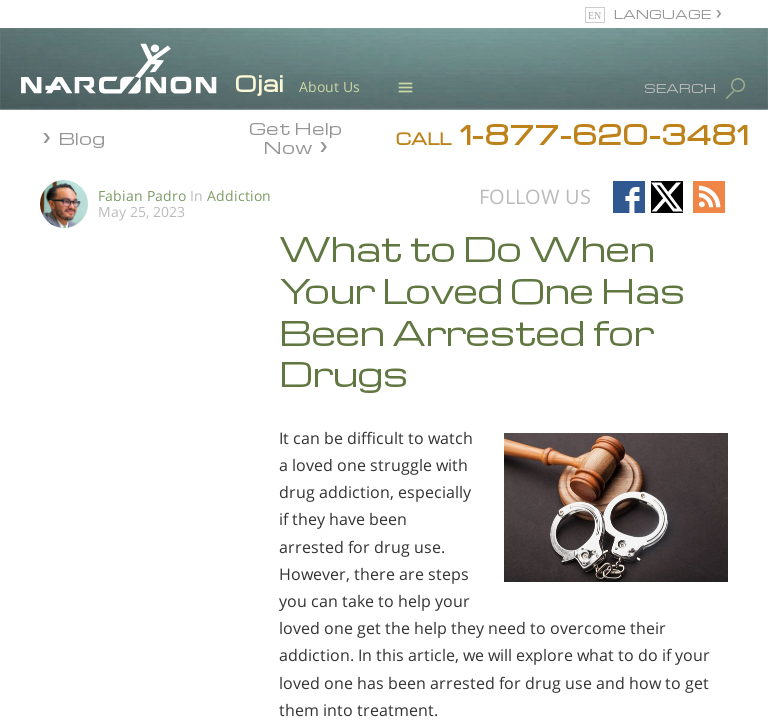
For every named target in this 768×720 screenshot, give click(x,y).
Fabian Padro (142, 195)
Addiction (239, 195)
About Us (329, 86)
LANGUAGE (662, 13)
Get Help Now (295, 136)
